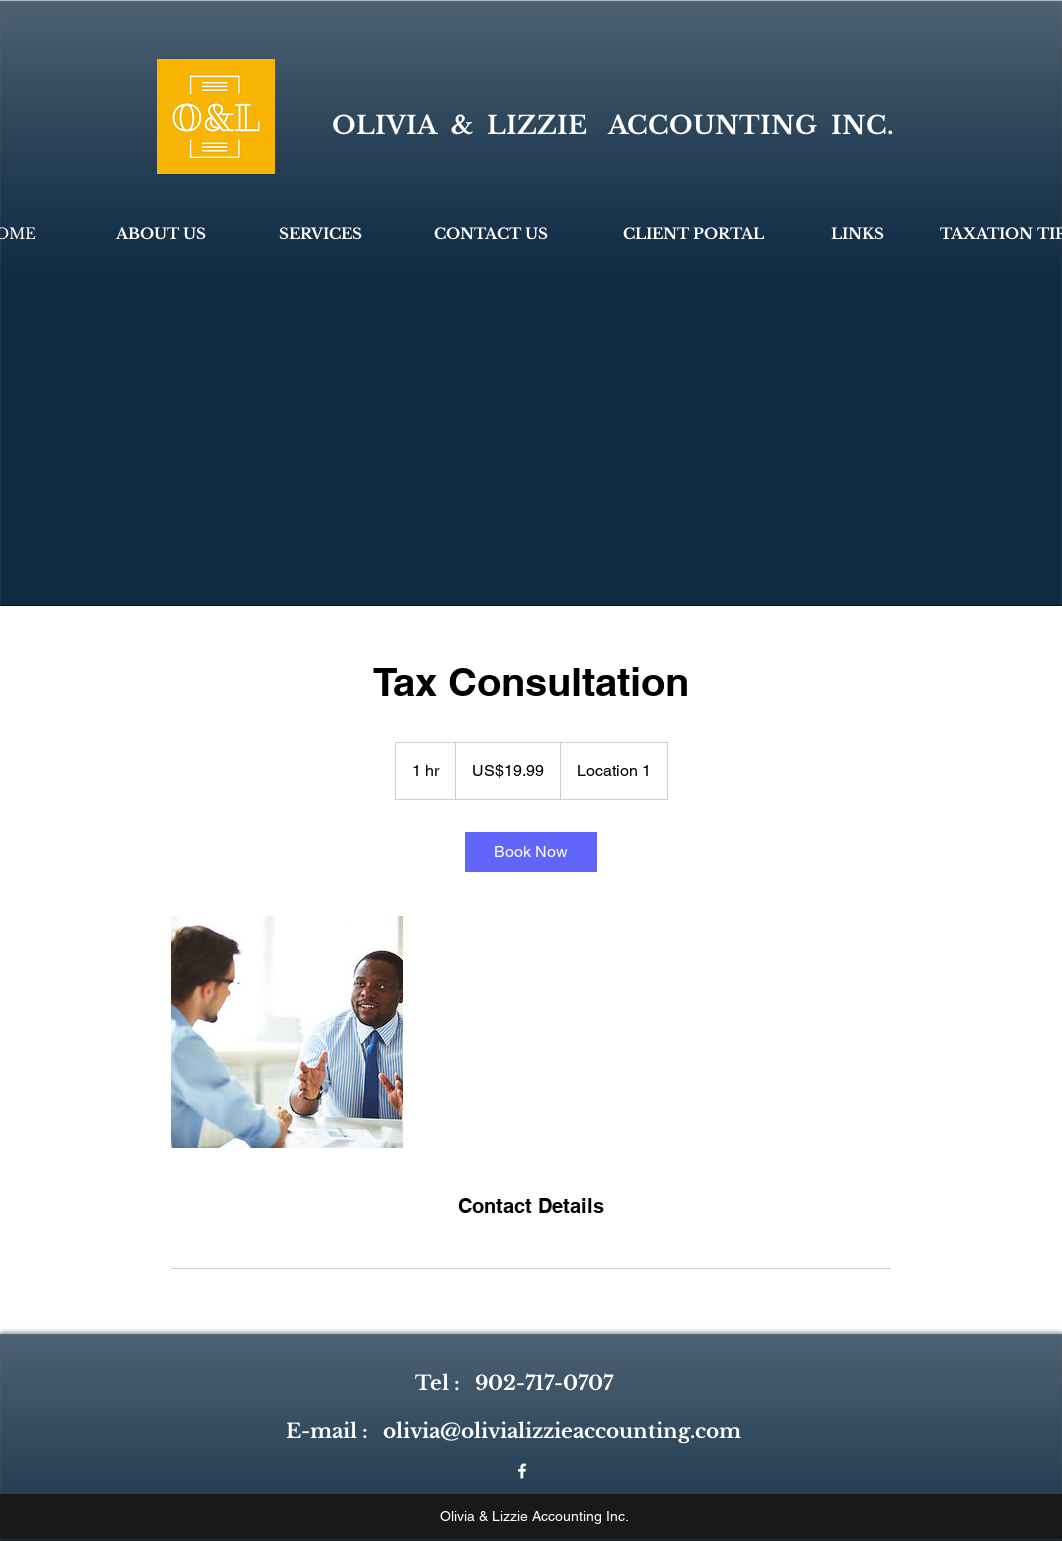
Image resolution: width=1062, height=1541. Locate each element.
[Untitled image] (287, 1032)
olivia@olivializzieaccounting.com (562, 1431)
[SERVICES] (320, 233)
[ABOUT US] (160, 233)
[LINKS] (857, 233)
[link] (531, 852)
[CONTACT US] (490, 233)
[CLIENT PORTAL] (693, 233)
